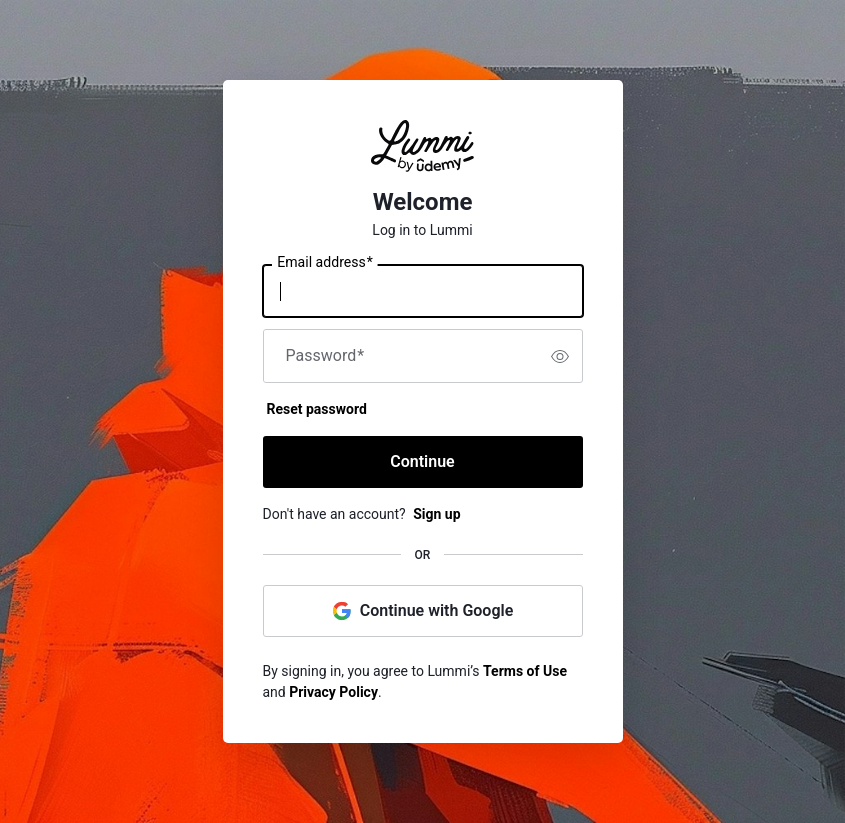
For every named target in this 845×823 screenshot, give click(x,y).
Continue (422, 461)
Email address (324, 263)
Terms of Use (525, 671)
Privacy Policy (333, 692)
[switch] (560, 356)
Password (325, 356)
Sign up (436, 514)
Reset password (317, 409)
